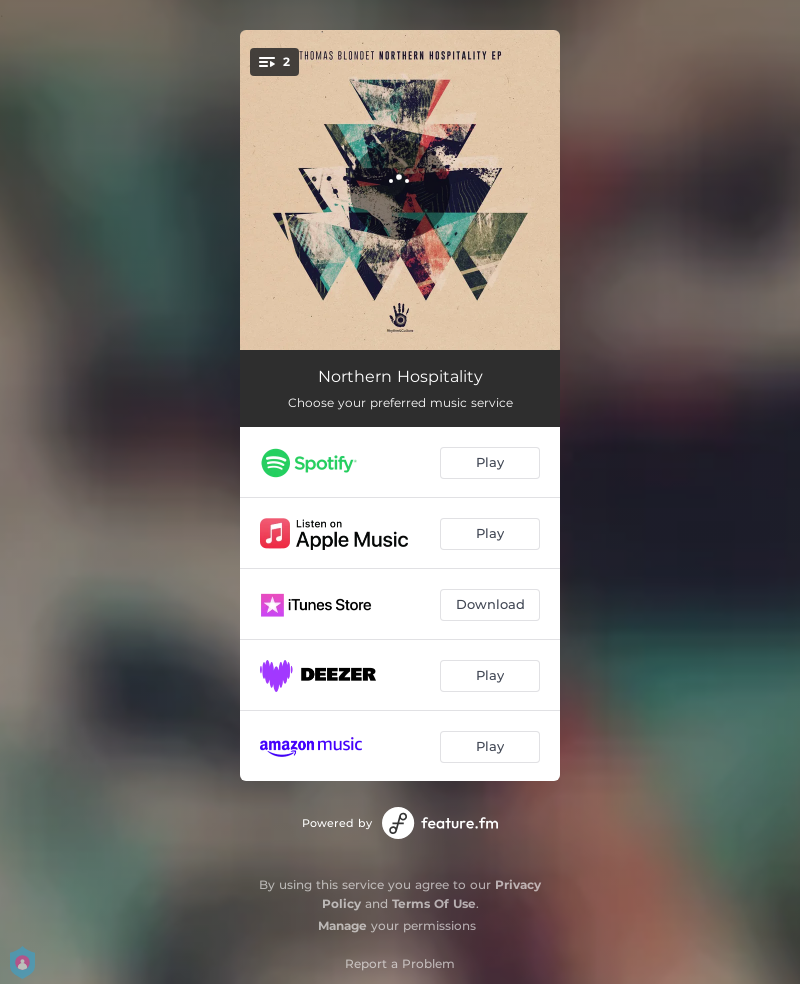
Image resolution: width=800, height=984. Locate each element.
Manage (342, 925)
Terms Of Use (434, 903)
